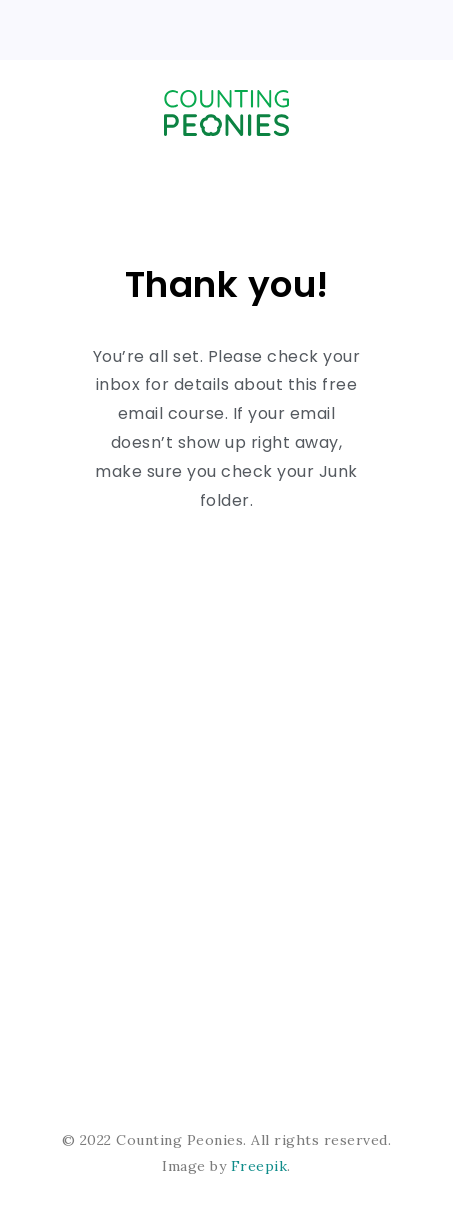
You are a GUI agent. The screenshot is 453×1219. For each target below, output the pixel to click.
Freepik (259, 1166)
